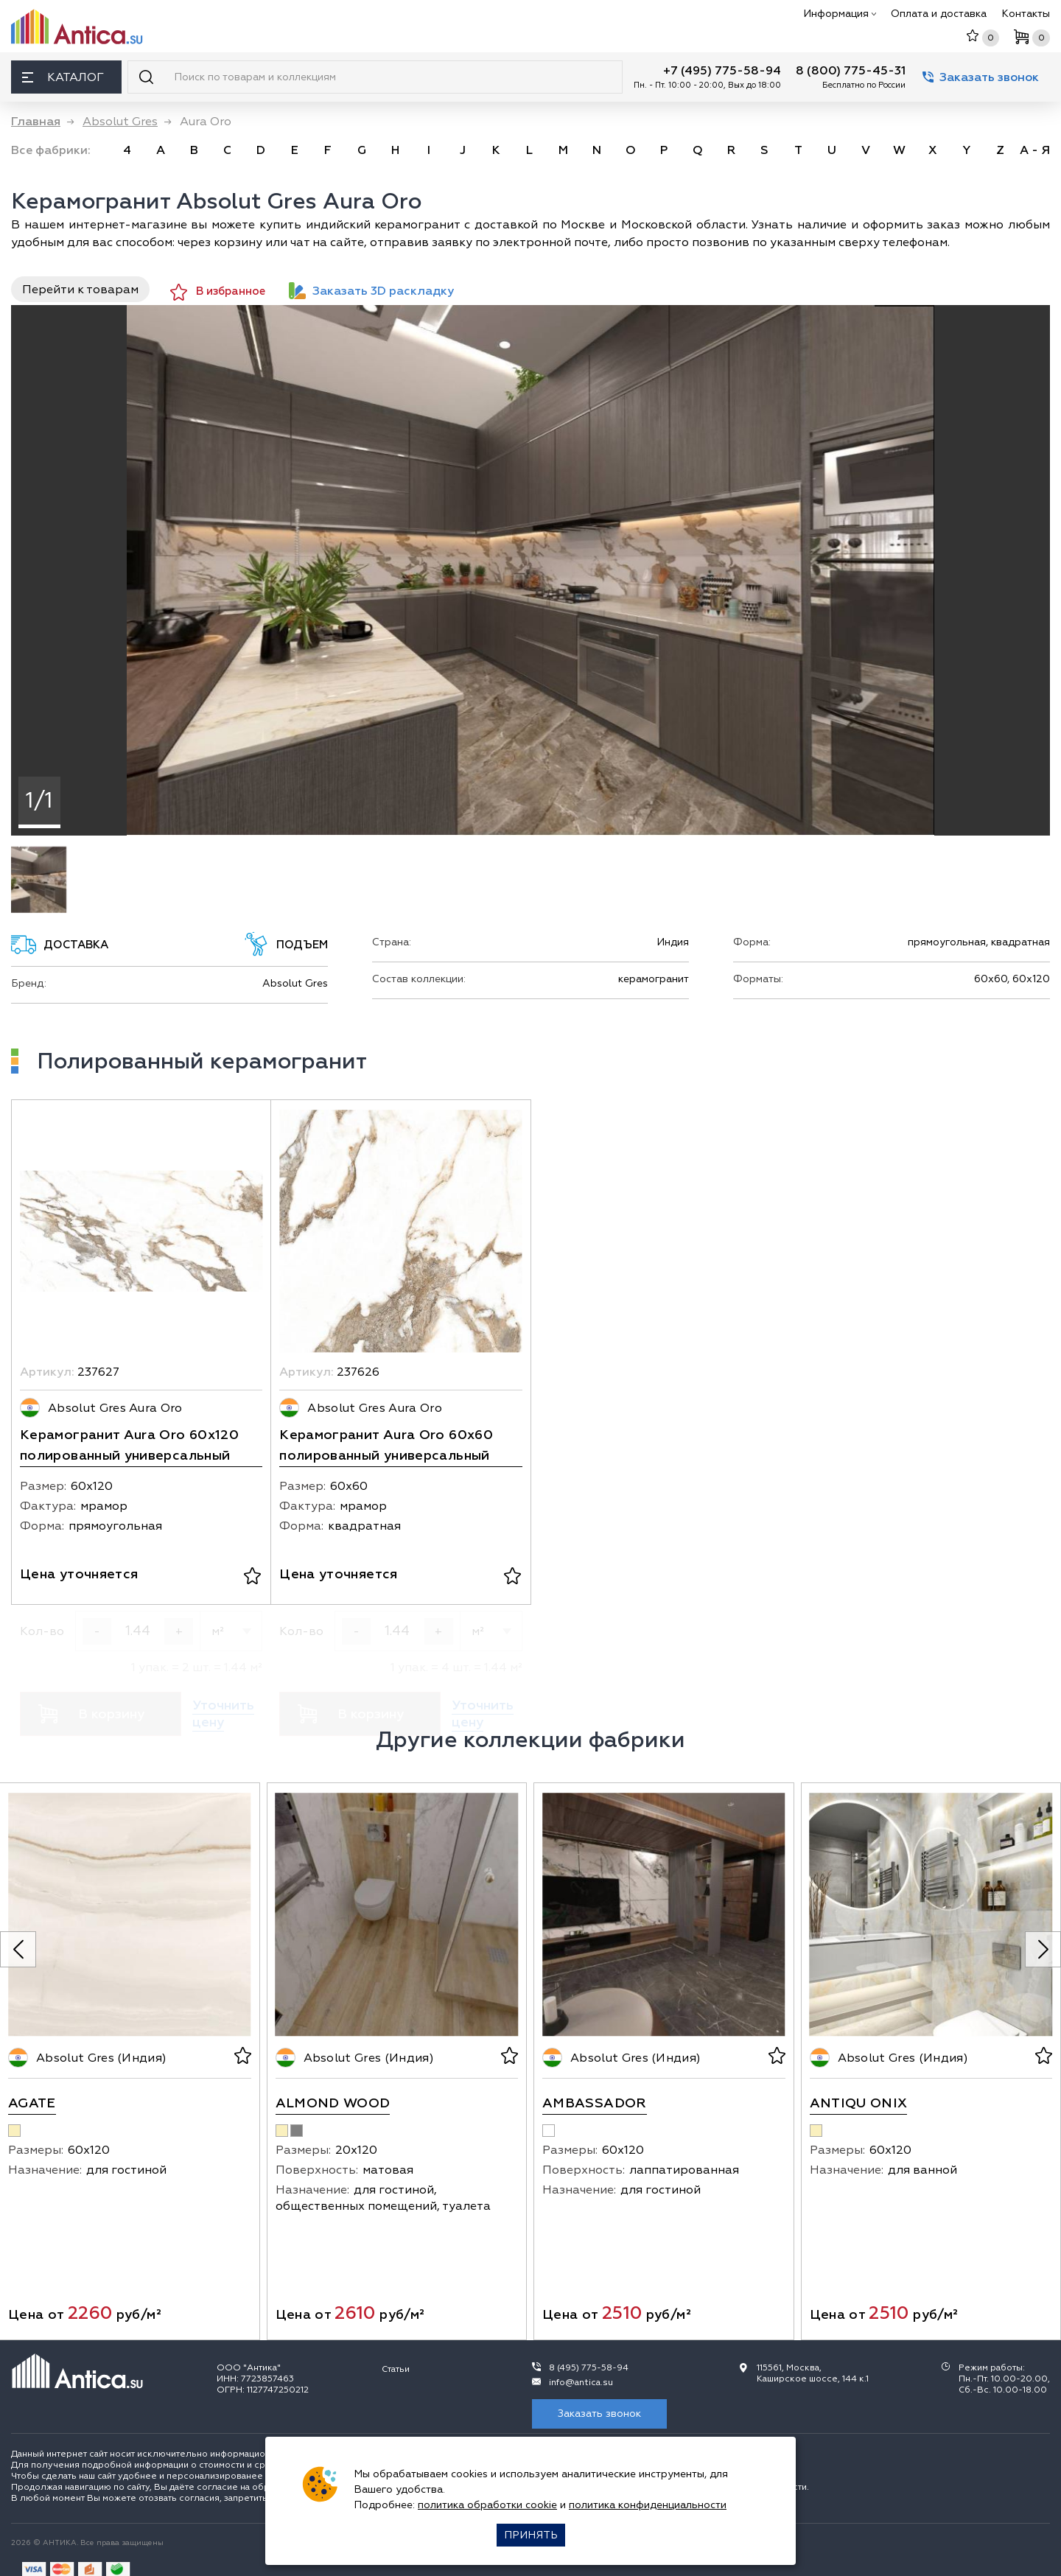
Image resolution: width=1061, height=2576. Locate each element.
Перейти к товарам (80, 289)
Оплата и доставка (939, 13)
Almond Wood (333, 2103)
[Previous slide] (18, 1949)
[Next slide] (1043, 1949)
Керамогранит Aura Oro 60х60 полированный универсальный (386, 1445)
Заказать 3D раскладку (371, 290)
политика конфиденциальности (647, 2505)
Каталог (63, 77)
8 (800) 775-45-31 (851, 70)
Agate (32, 2103)
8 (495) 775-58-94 (588, 2367)
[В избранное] (252, 1577)
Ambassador (594, 2103)
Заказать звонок (980, 77)
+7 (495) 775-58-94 (722, 70)
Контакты (1025, 13)
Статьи (396, 2369)
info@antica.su (581, 2382)
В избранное (217, 292)
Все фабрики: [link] (51, 150)
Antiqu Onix (859, 2103)
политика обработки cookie (487, 2505)
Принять (531, 2535)
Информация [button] (839, 13)
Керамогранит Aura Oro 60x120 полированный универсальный (129, 1445)
